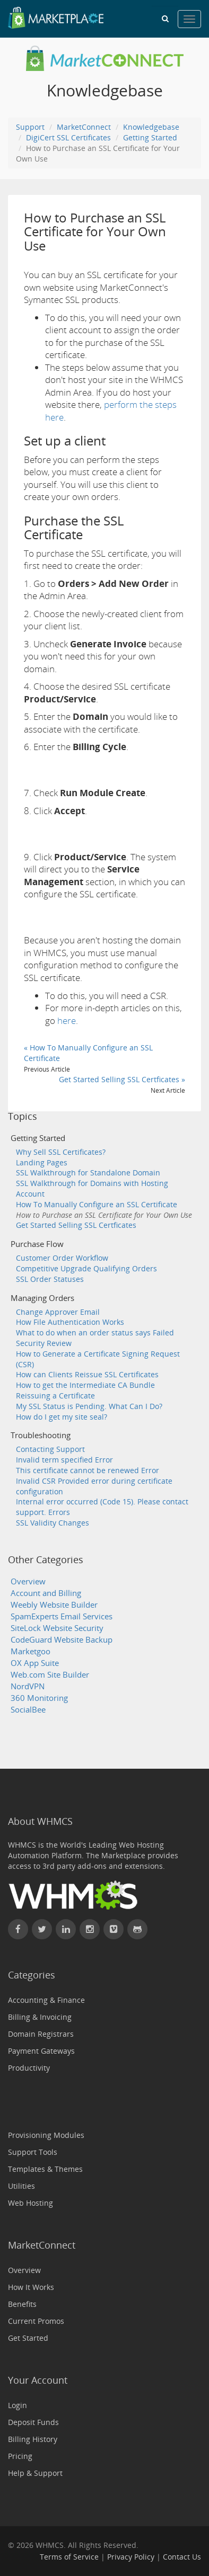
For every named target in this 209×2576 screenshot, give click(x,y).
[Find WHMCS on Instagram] (90, 1929)
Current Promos (36, 2321)
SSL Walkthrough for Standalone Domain (88, 1172)
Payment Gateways (41, 2051)
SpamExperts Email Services (61, 1616)
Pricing (20, 2456)
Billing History (32, 2439)
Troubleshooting (41, 1435)
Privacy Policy (130, 2557)
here (66, 1020)
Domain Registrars (41, 2034)
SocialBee (28, 1709)
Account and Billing (46, 1593)
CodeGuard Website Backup (61, 1639)
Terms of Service (69, 2557)
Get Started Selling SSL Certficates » (122, 1079)
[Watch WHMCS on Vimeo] (113, 1929)
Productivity (29, 2068)
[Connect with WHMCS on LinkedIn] (66, 1929)
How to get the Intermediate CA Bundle (85, 1385)
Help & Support (35, 2473)
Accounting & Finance (46, 2000)
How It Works (31, 2287)
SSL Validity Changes (52, 1523)
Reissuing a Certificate (55, 1395)
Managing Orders (42, 1298)
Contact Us (182, 2557)
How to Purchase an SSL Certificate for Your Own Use (104, 1215)
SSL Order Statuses (50, 1279)
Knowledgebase (151, 127)
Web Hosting (30, 2203)
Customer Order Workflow (62, 1258)
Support (30, 127)
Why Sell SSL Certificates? (61, 1152)
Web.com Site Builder (50, 1674)
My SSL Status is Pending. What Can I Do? (89, 1406)
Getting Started (150, 137)
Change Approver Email (58, 1312)
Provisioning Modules (46, 2135)
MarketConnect (84, 127)
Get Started (28, 2338)
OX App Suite (35, 1663)
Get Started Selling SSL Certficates (76, 1225)
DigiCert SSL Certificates (68, 137)
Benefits (22, 2304)
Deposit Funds (33, 2422)
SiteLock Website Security (57, 1628)
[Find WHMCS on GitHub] (137, 1929)
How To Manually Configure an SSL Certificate (96, 1204)
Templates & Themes (45, 2169)
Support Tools (32, 2152)
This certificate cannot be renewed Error (87, 1470)
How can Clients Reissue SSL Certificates (87, 1374)
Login (17, 2405)
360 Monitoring (39, 1698)
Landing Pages (41, 1162)
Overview (28, 1581)
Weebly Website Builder (54, 1604)
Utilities (21, 2186)
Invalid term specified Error (64, 1460)
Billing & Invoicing (40, 2017)
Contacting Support (50, 1449)
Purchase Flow (37, 1244)
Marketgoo (30, 1651)
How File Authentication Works (70, 1322)
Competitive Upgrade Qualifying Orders (86, 1268)
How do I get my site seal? (61, 1417)
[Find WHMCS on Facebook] (18, 1929)
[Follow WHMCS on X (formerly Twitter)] (42, 1929)
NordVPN (28, 1686)
